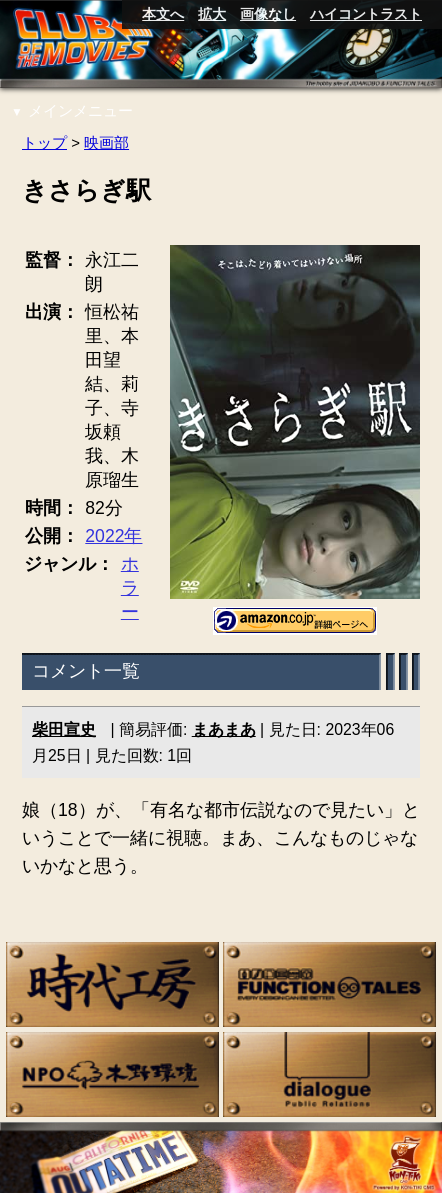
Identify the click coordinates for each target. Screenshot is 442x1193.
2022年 (113, 536)
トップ (44, 142)
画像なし (268, 14)
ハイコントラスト (366, 14)
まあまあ (224, 729)
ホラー (130, 588)
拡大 (212, 14)
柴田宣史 (64, 729)
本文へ (163, 14)
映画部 (106, 142)
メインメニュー (72, 110)
